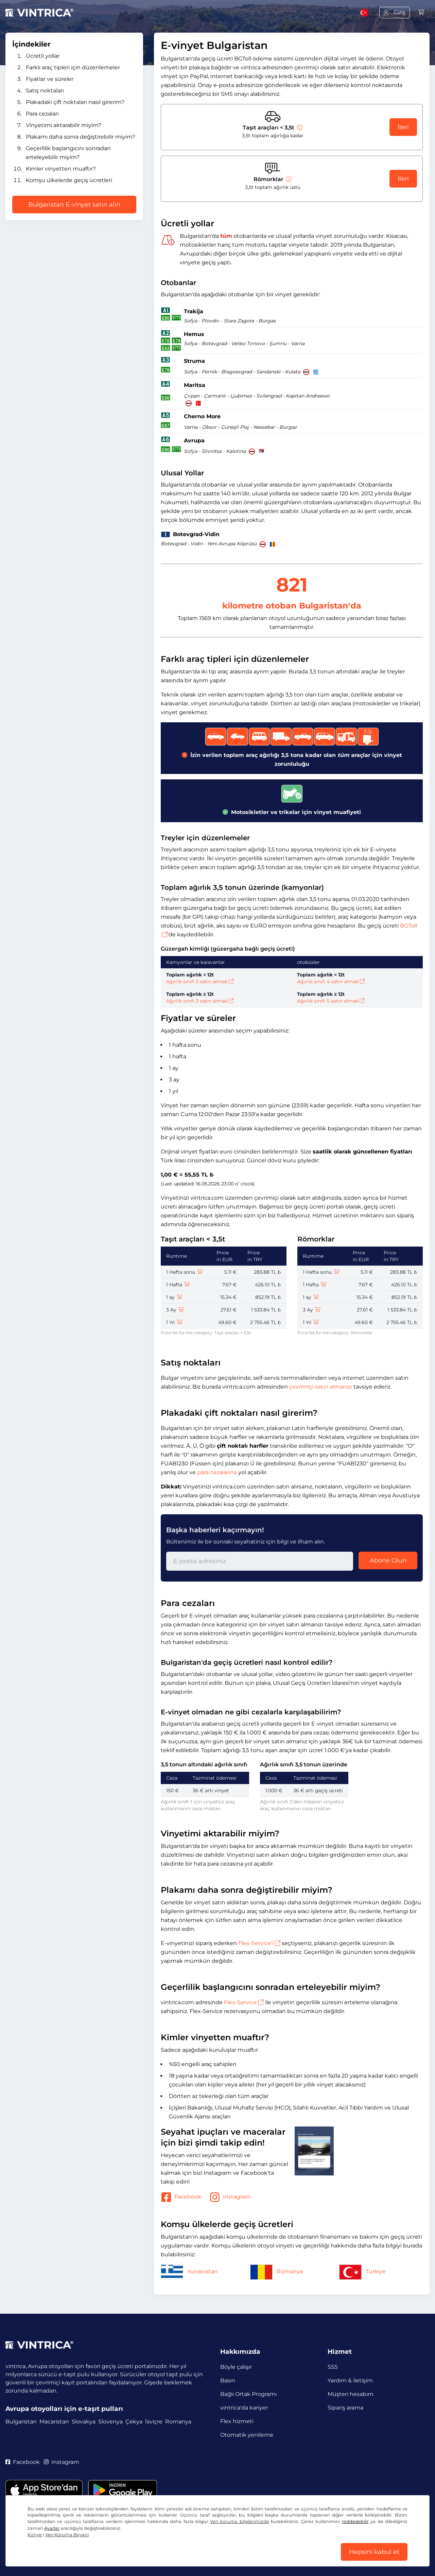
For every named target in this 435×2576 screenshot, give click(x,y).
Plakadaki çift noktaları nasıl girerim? (75, 102)
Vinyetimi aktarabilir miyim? (63, 125)
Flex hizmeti (237, 2421)
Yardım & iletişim (350, 2380)
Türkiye (362, 2271)
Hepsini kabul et (374, 2552)
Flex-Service (244, 2002)
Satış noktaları (45, 90)
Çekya (133, 2421)
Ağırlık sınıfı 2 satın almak (199, 981)
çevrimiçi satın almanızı (320, 1386)
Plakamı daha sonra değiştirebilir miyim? (80, 137)
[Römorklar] (288, 179)
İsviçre (153, 2421)
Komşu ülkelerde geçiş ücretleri (69, 180)
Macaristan (54, 2421)
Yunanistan (189, 2271)
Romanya (276, 2271)
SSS (333, 2367)
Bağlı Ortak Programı (248, 2394)
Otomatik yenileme (246, 2435)
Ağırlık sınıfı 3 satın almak (199, 1001)
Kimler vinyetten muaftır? (61, 168)
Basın (227, 2380)
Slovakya (83, 2421)
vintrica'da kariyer (244, 2407)
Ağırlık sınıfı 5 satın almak (330, 1001)
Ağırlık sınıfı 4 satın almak (331, 981)
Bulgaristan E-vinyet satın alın (74, 204)
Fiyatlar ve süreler (49, 79)
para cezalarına (217, 1472)
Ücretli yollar (42, 56)
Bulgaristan (21, 2421)
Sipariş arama (345, 2407)
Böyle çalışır (236, 2367)
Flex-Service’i (259, 1943)
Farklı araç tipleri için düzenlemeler (73, 67)
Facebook (181, 2197)
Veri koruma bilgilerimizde (239, 2521)
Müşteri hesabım (350, 2394)
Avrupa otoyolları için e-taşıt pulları (64, 2409)
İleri (403, 127)
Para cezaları (42, 113)
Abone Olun (388, 1560)
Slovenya (110, 2421)
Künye (35, 2534)
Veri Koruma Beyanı (67, 2534)
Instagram (230, 2197)
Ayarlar (51, 2528)
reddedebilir (355, 2521)
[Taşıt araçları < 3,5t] (299, 127)
